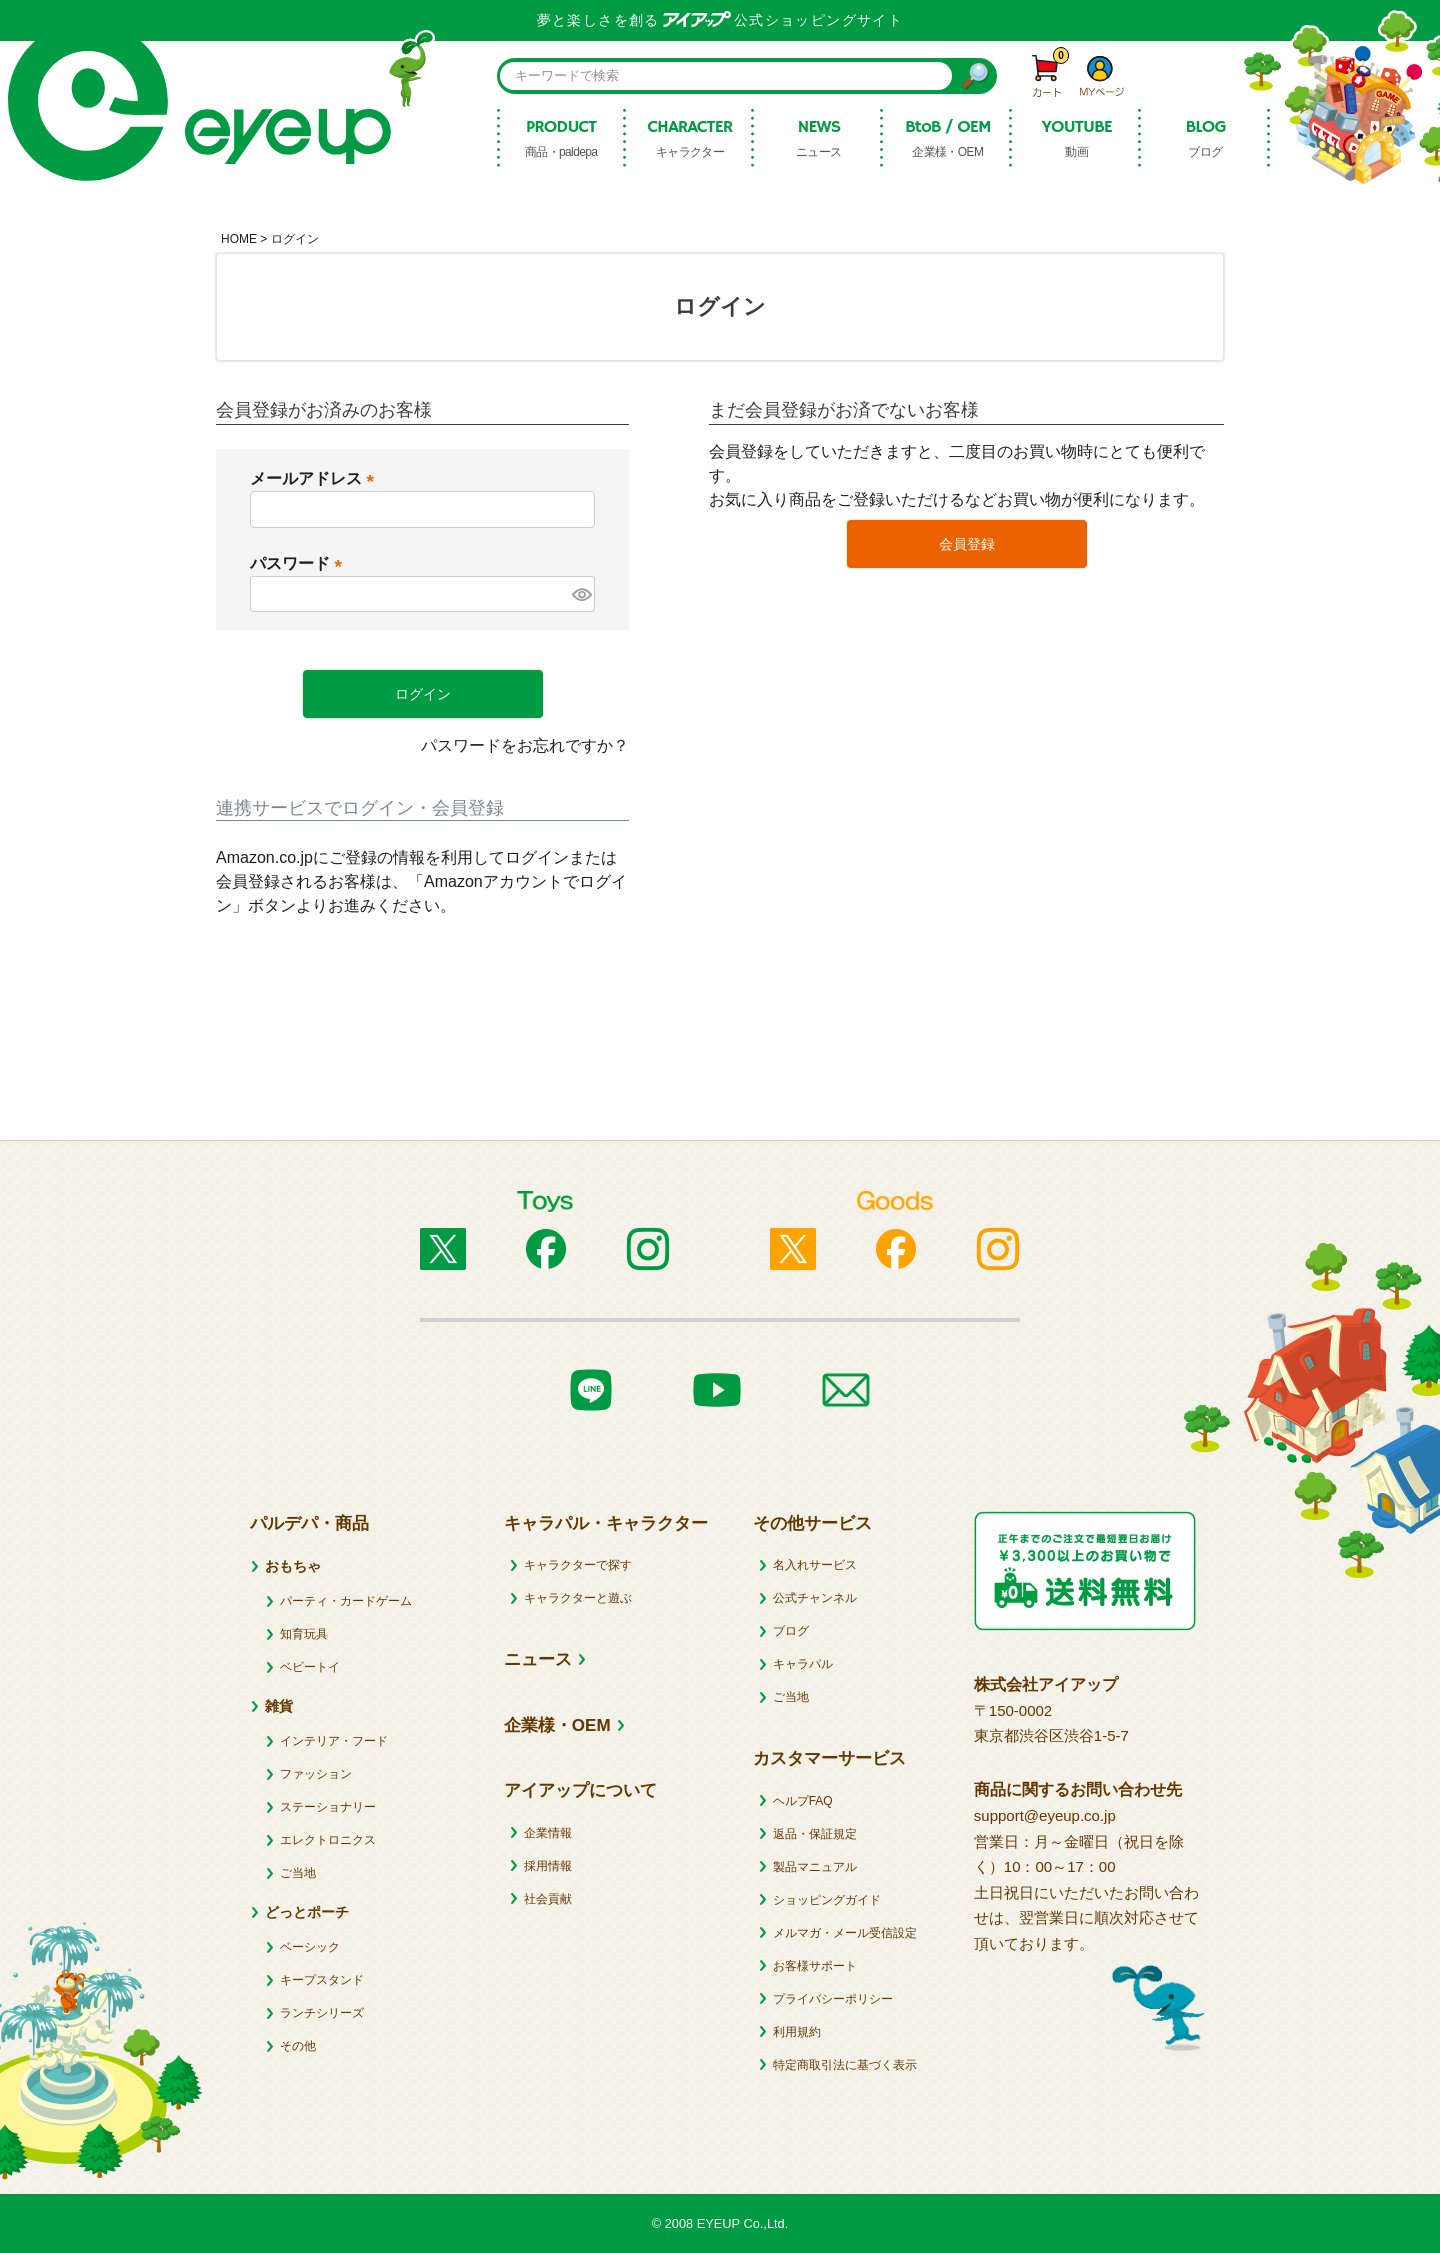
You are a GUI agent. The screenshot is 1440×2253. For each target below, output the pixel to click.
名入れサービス (815, 1565)
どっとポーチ (307, 1912)
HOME (239, 239)
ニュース (538, 1659)
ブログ (791, 1631)
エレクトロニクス (328, 1840)
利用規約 (797, 2032)
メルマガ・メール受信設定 (845, 1933)
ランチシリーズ (322, 2013)
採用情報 (548, 1866)
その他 (298, 2046)
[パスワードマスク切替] (581, 594)
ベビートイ (310, 1667)
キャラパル (803, 1664)
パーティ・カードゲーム (346, 1601)
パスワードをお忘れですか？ (525, 745)
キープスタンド (322, 1980)
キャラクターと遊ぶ (578, 1598)
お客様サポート (815, 1966)
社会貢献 (548, 1899)
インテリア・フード (334, 1741)
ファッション (316, 1774)
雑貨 (279, 1706)
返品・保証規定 (815, 1834)
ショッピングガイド (827, 1900)
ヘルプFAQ (803, 1801)
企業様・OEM (557, 1725)
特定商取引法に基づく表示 (845, 2065)
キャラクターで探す (578, 1565)
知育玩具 (304, 1634)
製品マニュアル (815, 1867)
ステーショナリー (328, 1807)
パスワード (300, 563)
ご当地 (298, 1873)
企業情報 (548, 1833)
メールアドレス (316, 478)
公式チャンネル (815, 1598)
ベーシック (310, 1947)
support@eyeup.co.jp (1045, 1815)
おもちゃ (293, 1566)
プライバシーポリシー (833, 1999)
